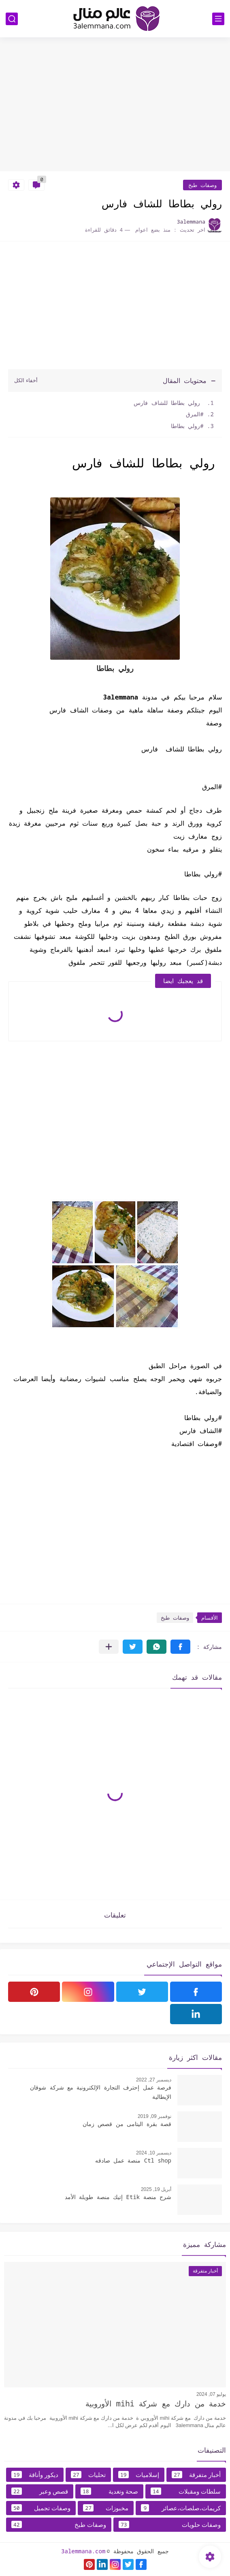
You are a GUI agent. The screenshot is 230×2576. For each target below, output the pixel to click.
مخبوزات (105, 2507)
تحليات (88, 2474)
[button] (180, 1647)
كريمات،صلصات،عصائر (181, 2507)
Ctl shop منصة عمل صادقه (133, 2160)
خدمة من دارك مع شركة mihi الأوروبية (155, 2403)
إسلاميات (138, 2474)
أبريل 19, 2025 (156, 2189)
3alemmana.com (83, 2551)
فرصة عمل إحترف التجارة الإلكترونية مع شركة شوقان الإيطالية (100, 2091)
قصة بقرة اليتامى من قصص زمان (127, 2124)
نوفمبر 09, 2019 (154, 2116)
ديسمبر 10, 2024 (153, 2153)
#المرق (193, 414)
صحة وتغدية (109, 2491)
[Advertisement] (115, 108)
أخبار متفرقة (196, 2474)
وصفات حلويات (170, 2524)
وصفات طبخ (202, 185)
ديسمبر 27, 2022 (153, 2080)
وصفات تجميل (40, 2507)
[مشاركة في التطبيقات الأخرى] (109, 1647)
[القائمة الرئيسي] (218, 19)
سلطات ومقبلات (186, 2491)
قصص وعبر (39, 2491)
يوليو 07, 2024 (211, 2394)
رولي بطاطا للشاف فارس (169, 403)
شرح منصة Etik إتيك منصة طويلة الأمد (118, 2197)
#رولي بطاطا (187, 426)
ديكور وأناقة (34, 2474)
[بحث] (12, 19)
